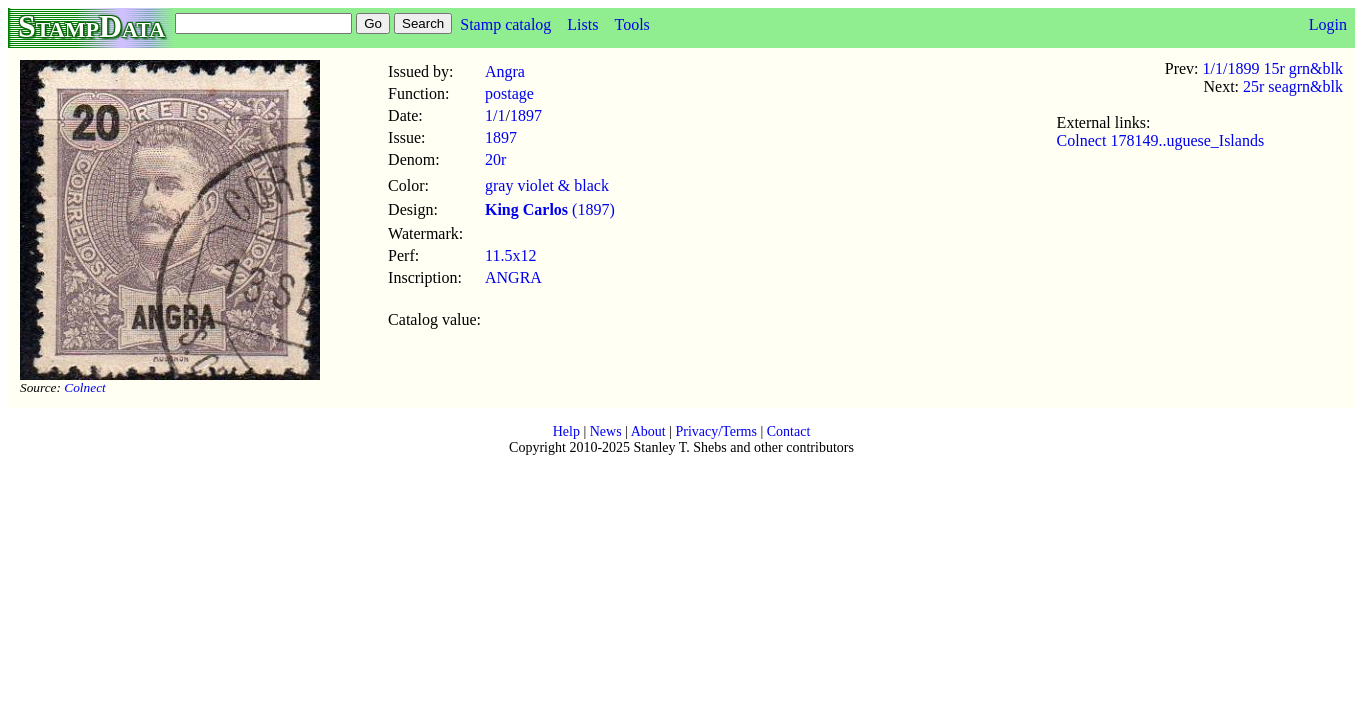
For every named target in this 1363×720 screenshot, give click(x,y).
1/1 (495, 115)
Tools (631, 24)
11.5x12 (510, 255)
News (606, 431)
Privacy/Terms (715, 431)
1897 (526, 115)
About (648, 431)
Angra (505, 71)
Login (1328, 24)
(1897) (550, 209)
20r (495, 159)
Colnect (84, 387)
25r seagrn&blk (1293, 86)
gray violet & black (547, 185)
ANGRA (513, 277)
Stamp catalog (505, 24)
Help (566, 431)
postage (509, 93)
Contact (789, 431)
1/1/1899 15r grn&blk (1273, 68)
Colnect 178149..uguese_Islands (1161, 140)
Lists (582, 24)
